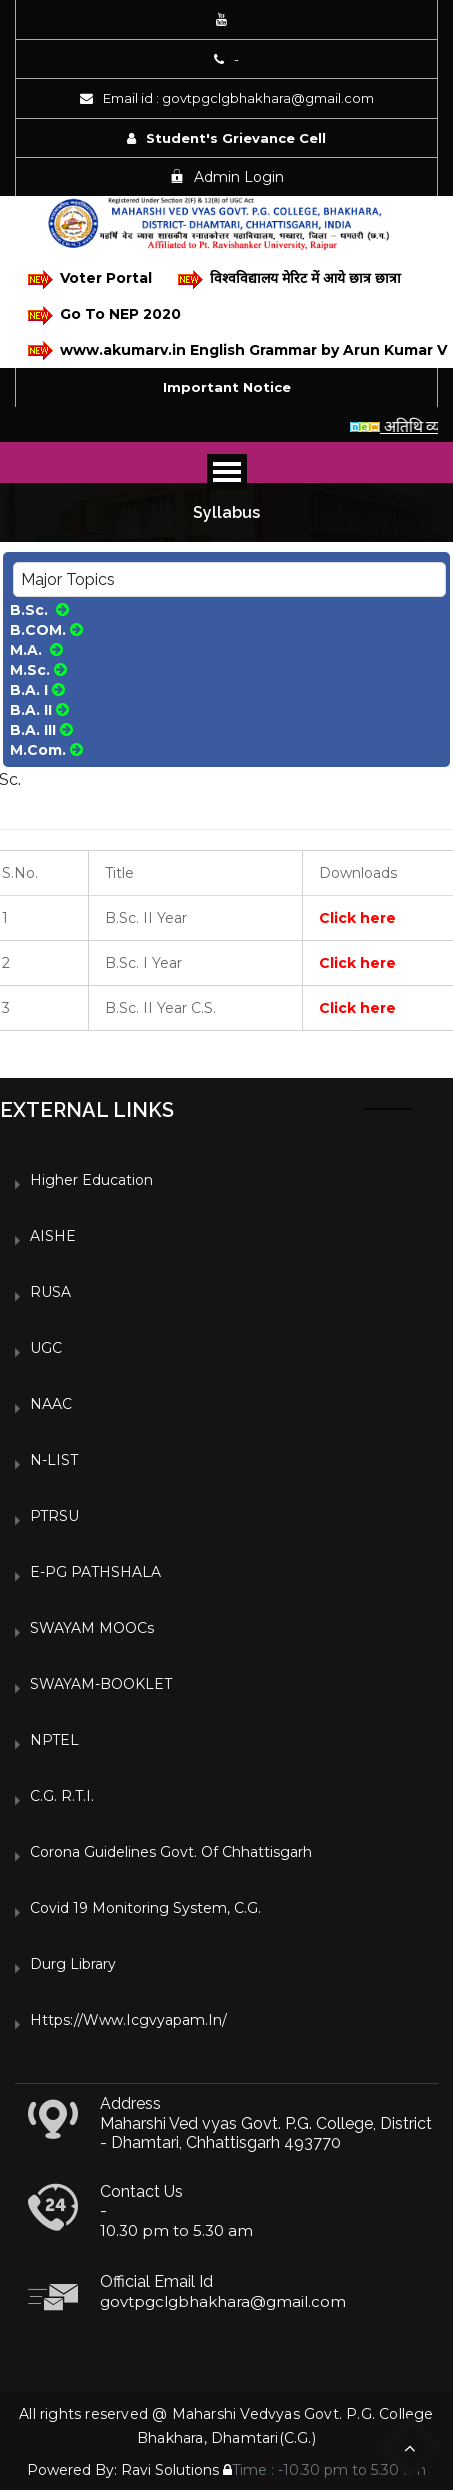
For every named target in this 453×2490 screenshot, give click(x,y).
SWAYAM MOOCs (92, 1628)
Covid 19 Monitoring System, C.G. (145, 1908)
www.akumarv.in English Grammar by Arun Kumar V (233, 350)
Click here (357, 918)
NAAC (51, 1404)
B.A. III (41, 730)
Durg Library (73, 1964)
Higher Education (91, 1180)
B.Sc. (39, 610)
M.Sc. (38, 670)
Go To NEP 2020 (104, 315)
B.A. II (39, 710)
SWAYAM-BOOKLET (101, 1684)
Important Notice (227, 387)
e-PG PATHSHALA (95, 1572)
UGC (46, 1348)
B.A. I (37, 690)
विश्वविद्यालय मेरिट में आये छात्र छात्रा (289, 279)
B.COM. (46, 630)
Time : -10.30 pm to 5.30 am (324, 2470)
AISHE (53, 1236)
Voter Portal (90, 279)
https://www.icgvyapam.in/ (128, 2020)
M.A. (36, 650)
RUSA (50, 1292)
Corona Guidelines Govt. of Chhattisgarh (171, 1852)
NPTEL (54, 1740)
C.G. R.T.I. (62, 1796)
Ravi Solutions (170, 2470)
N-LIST (54, 1460)
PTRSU (54, 1516)
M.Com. (46, 750)
